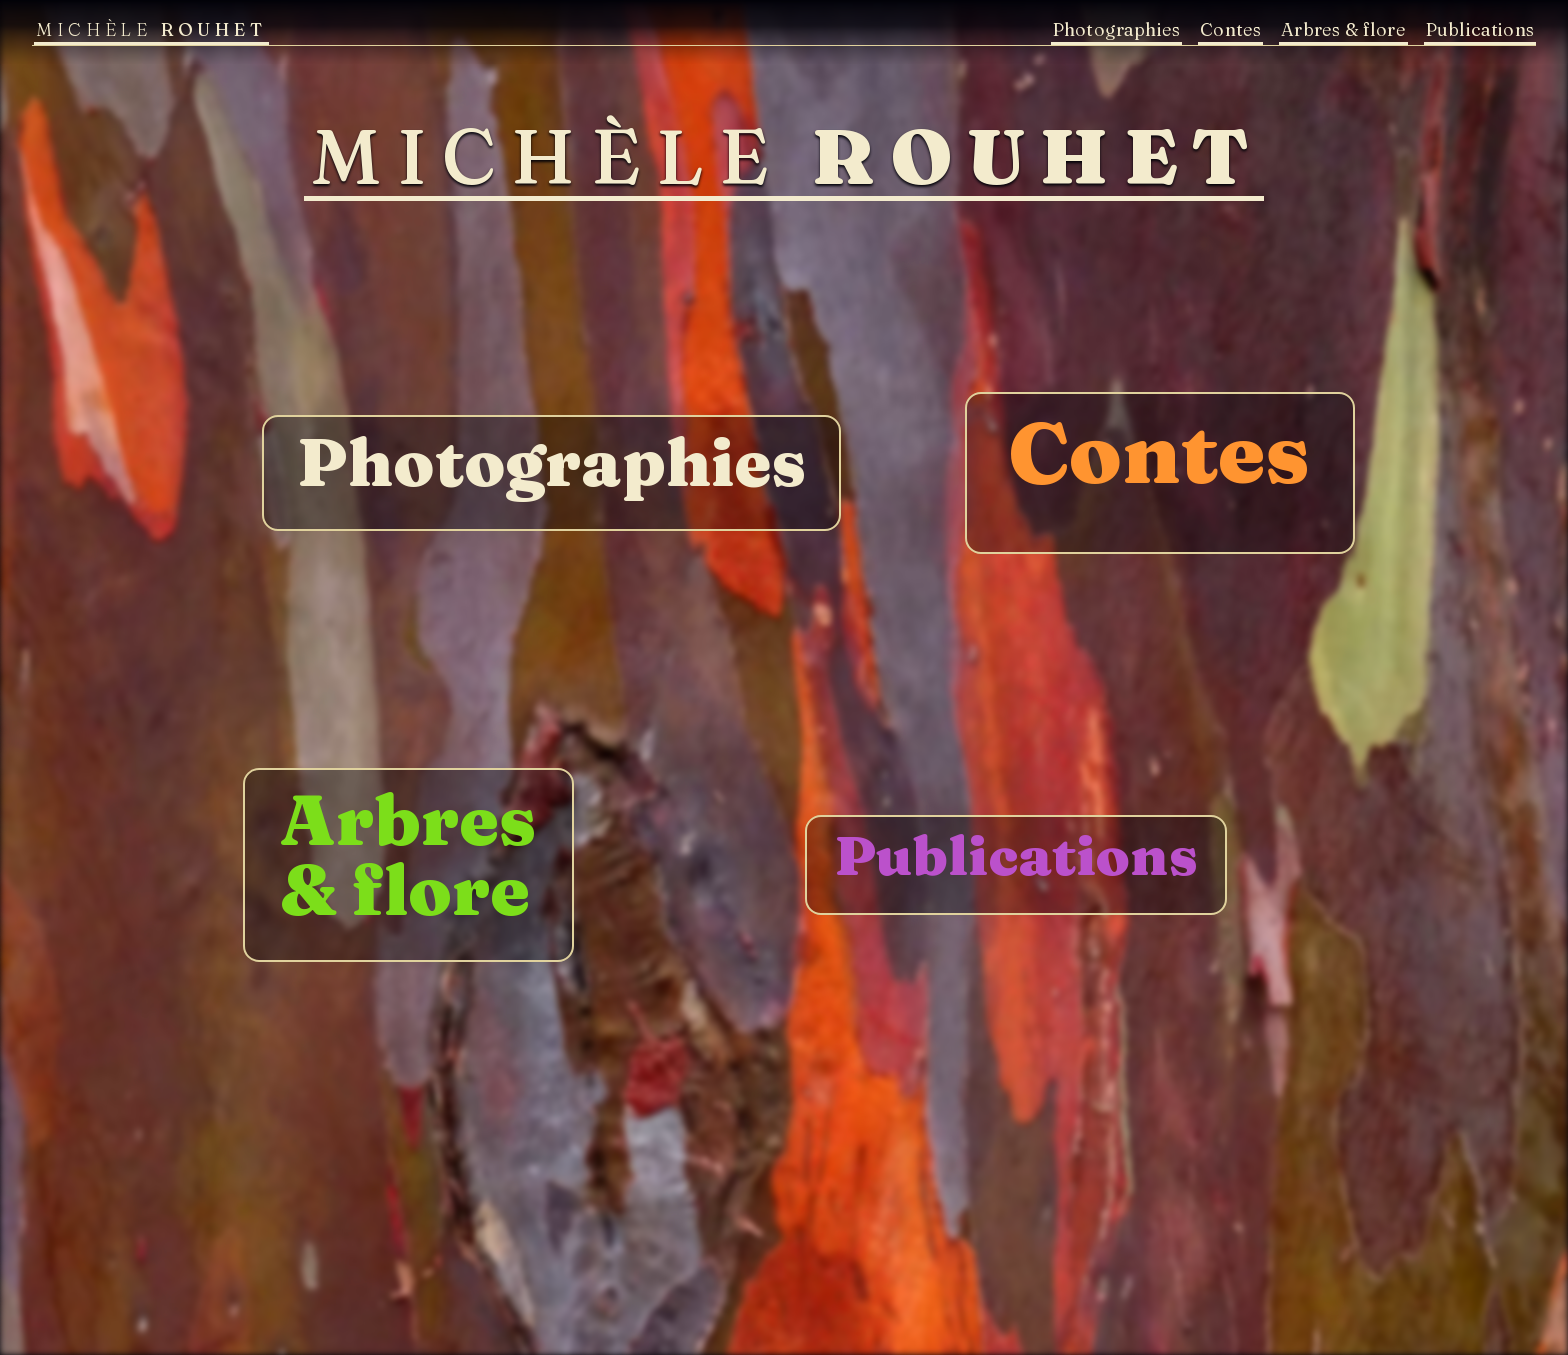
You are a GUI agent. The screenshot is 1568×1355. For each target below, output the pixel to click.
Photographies (1116, 29)
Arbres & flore (1343, 29)
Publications (1480, 29)
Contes (1230, 29)
